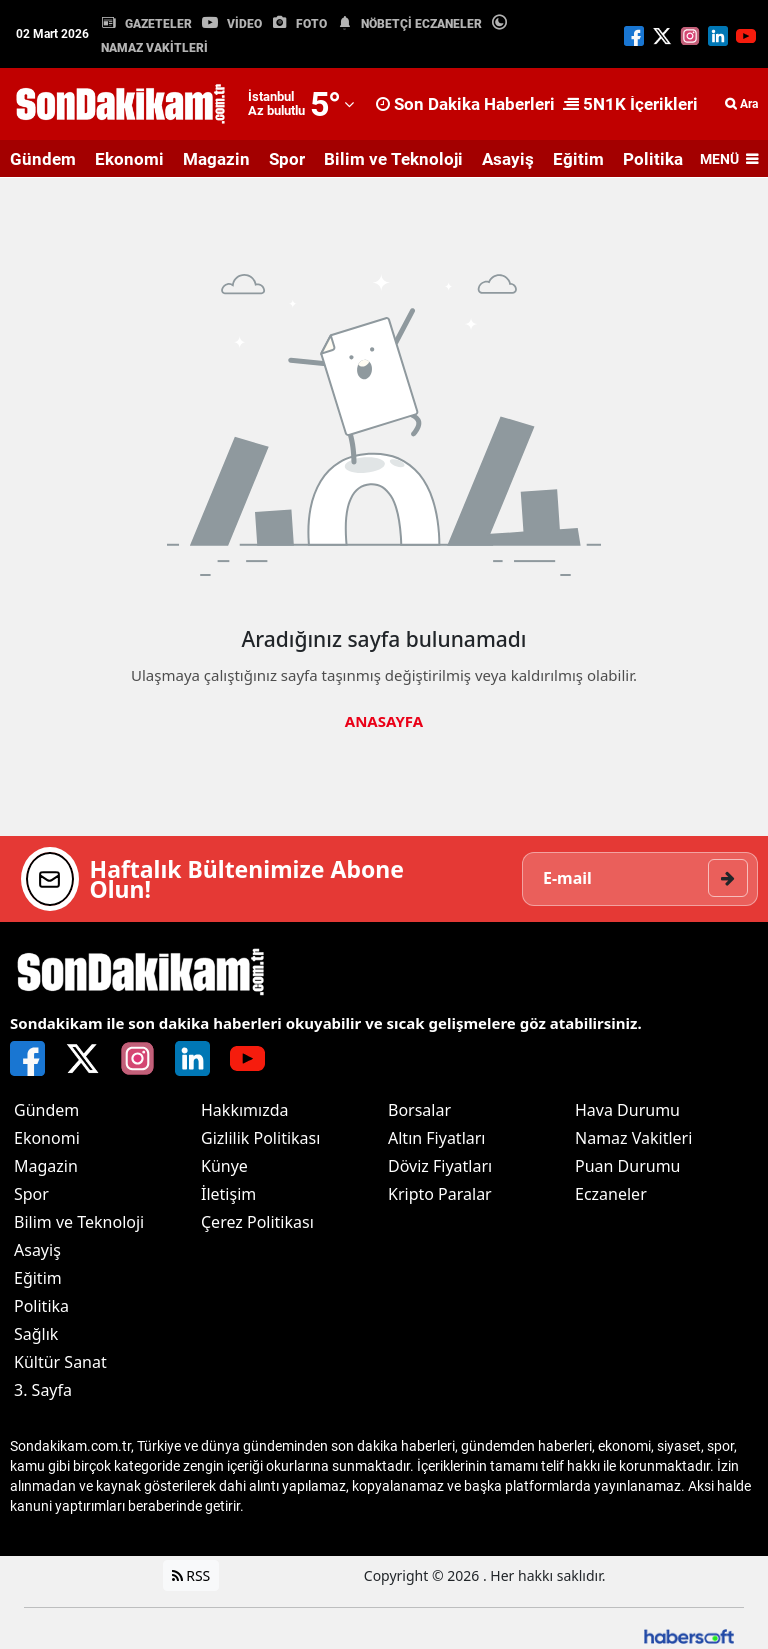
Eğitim (578, 159)
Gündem (43, 159)
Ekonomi (129, 159)
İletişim (228, 1194)
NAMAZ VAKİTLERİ (154, 48)
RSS (191, 1575)
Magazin (216, 159)
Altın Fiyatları (437, 1138)
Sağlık (36, 1334)
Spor (287, 159)
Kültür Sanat (60, 1362)
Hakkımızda (244, 1110)
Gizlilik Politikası (260, 1138)
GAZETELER (158, 24)
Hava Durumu (627, 1110)
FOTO (311, 24)
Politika (653, 159)
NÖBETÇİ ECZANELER (421, 24)
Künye (224, 1166)
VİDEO (244, 24)
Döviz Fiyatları (440, 1166)
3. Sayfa (43, 1390)
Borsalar (419, 1110)
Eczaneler (611, 1194)
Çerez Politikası (257, 1222)
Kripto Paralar (440, 1194)
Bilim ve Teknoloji (393, 159)
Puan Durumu (628, 1166)
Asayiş (508, 159)
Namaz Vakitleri (633, 1138)
